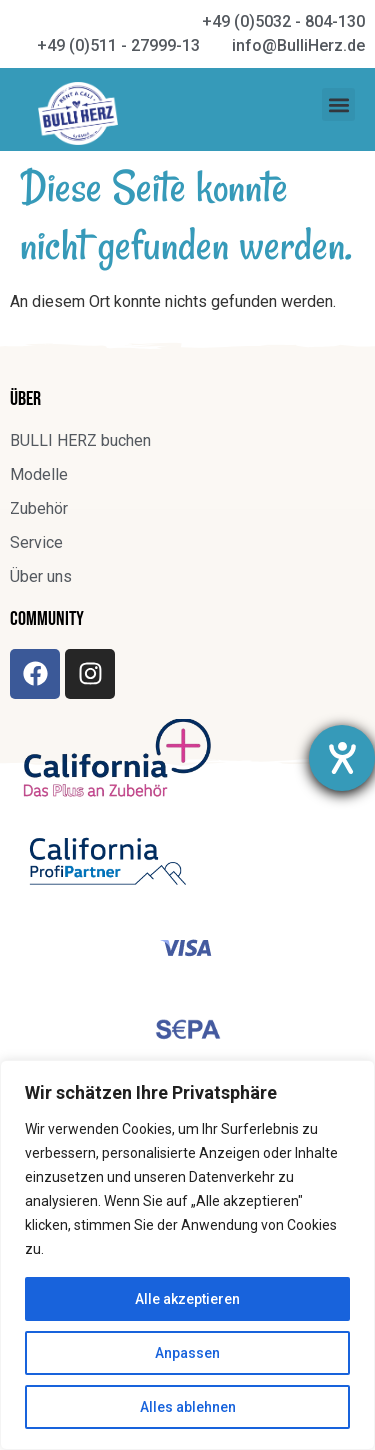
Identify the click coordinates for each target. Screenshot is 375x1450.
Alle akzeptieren (187, 1299)
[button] (338, 104)
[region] (187, 1255)
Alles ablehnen (188, 1407)
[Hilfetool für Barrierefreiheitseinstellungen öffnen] (342, 758)
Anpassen (187, 1353)
